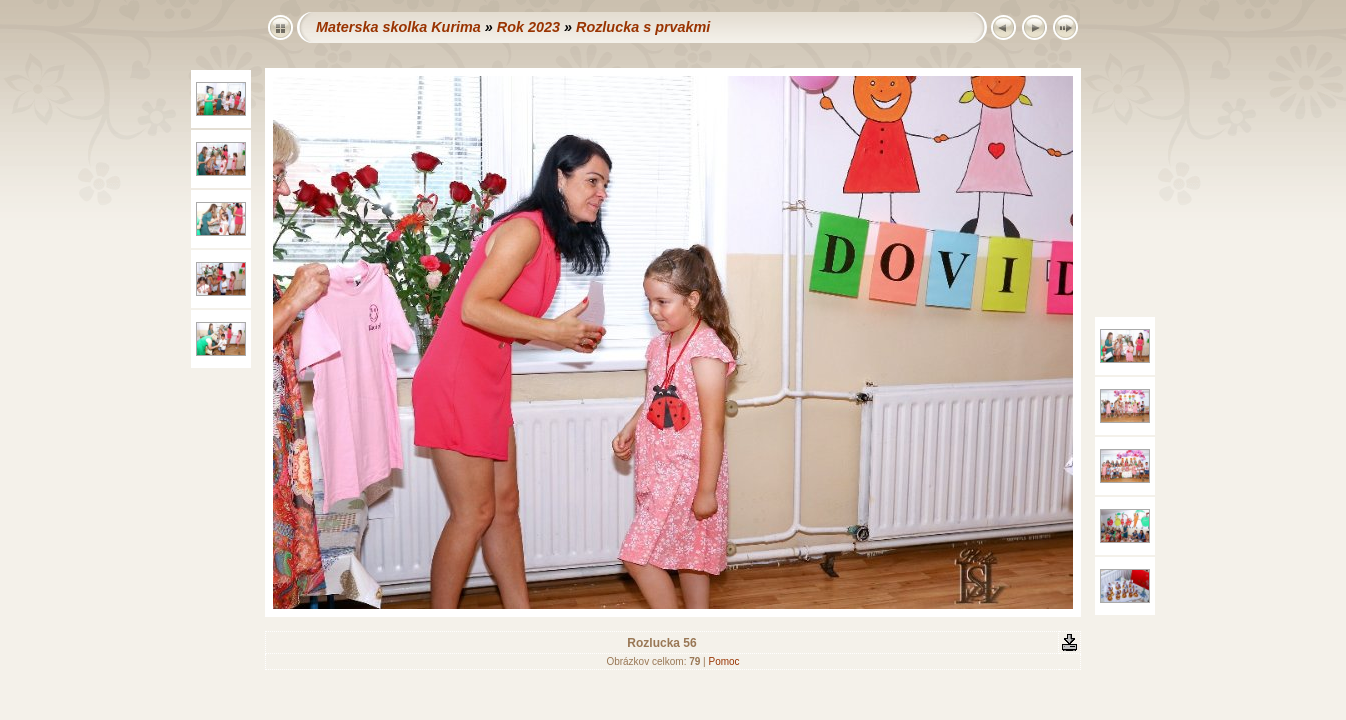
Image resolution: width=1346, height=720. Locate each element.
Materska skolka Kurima (398, 27)
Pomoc (723, 661)
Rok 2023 (528, 27)
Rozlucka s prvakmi (643, 27)
